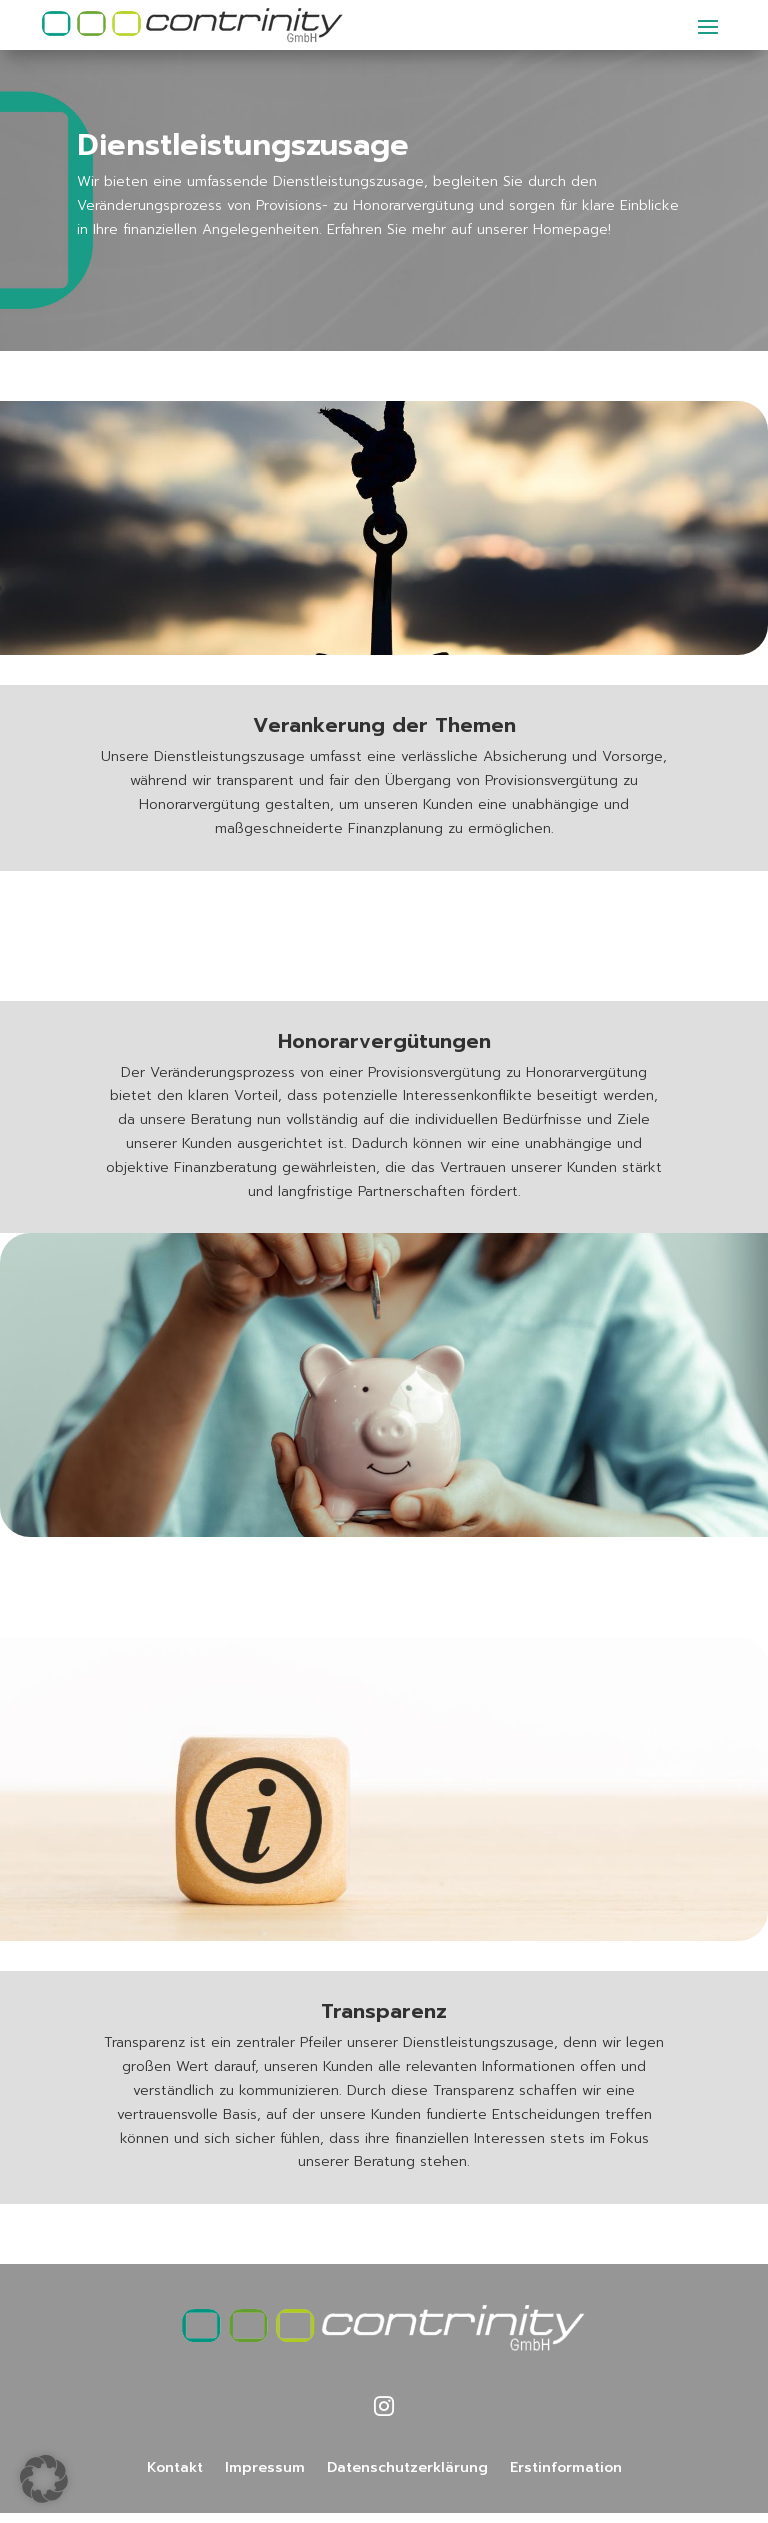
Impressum (265, 2469)
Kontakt (175, 2469)
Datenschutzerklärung (407, 2469)
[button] (44, 2479)
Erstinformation (566, 2469)
